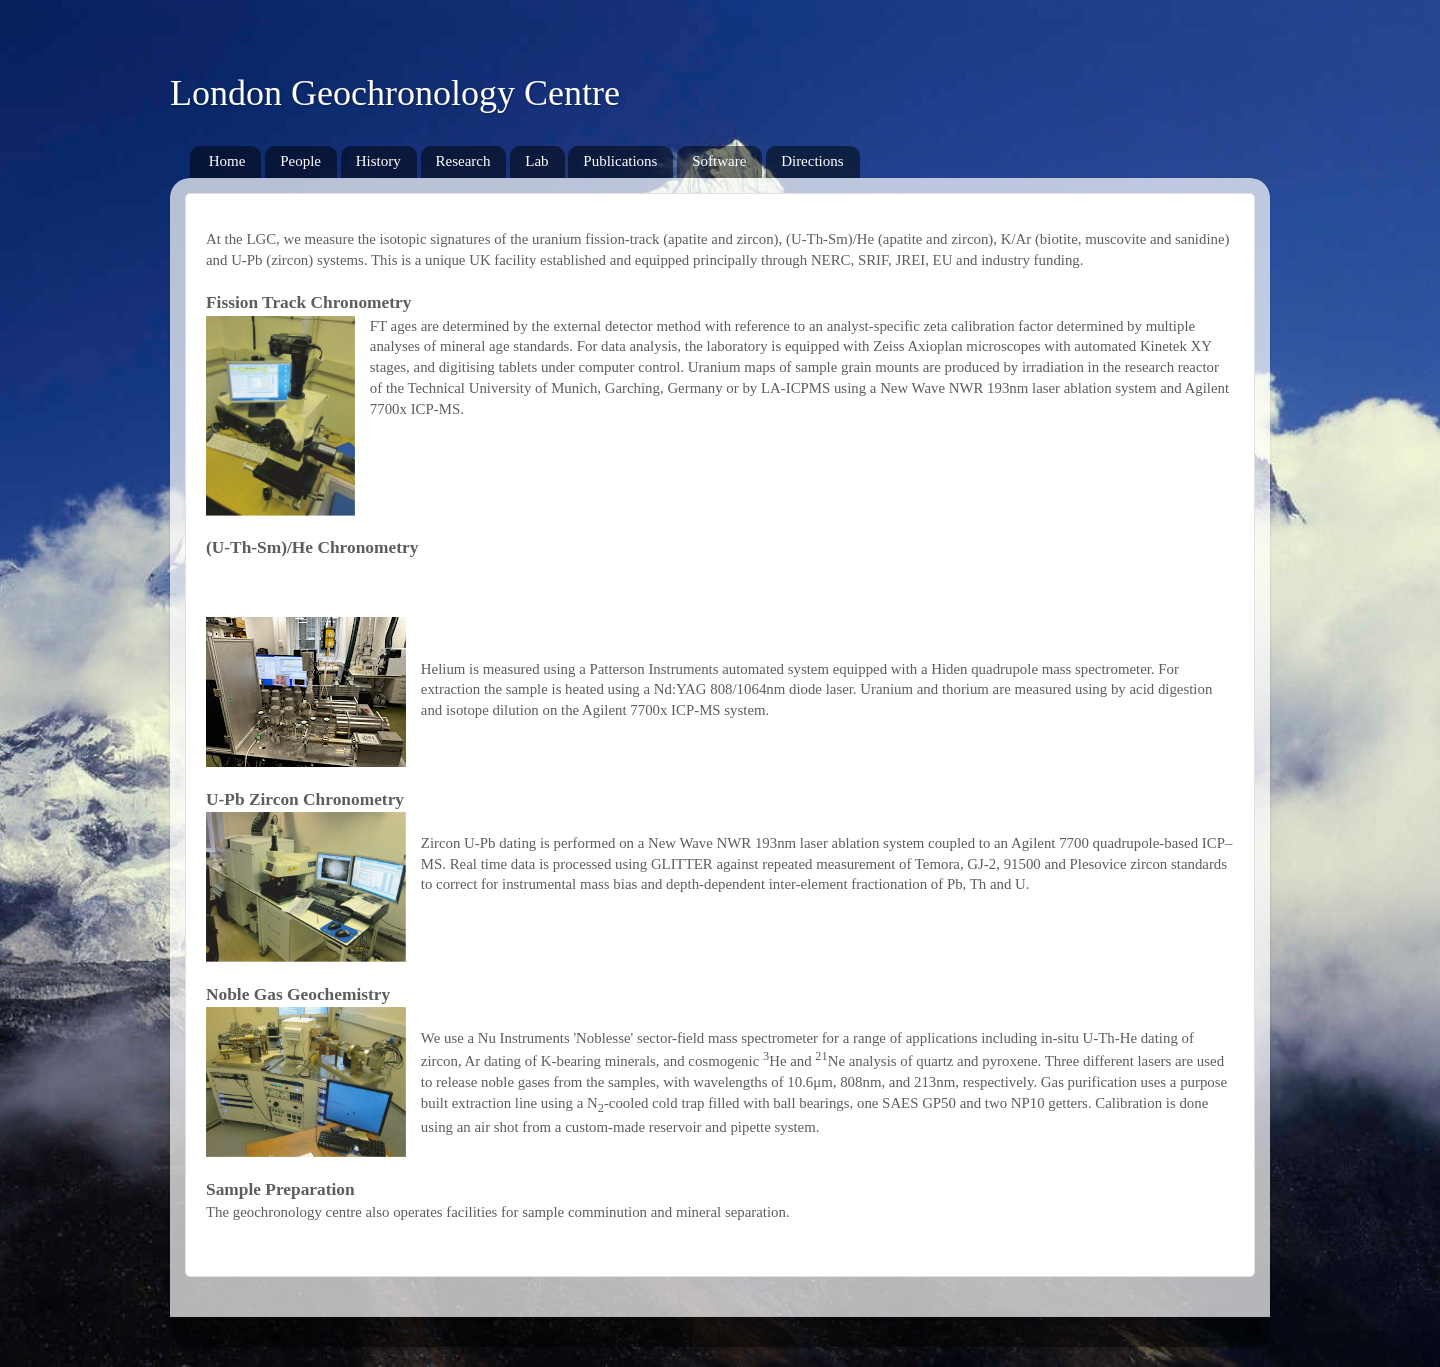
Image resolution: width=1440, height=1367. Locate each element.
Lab (536, 161)
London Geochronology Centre (395, 93)
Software (719, 161)
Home (227, 161)
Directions (812, 161)
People (300, 161)
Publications (620, 161)
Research (463, 161)
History (378, 161)
